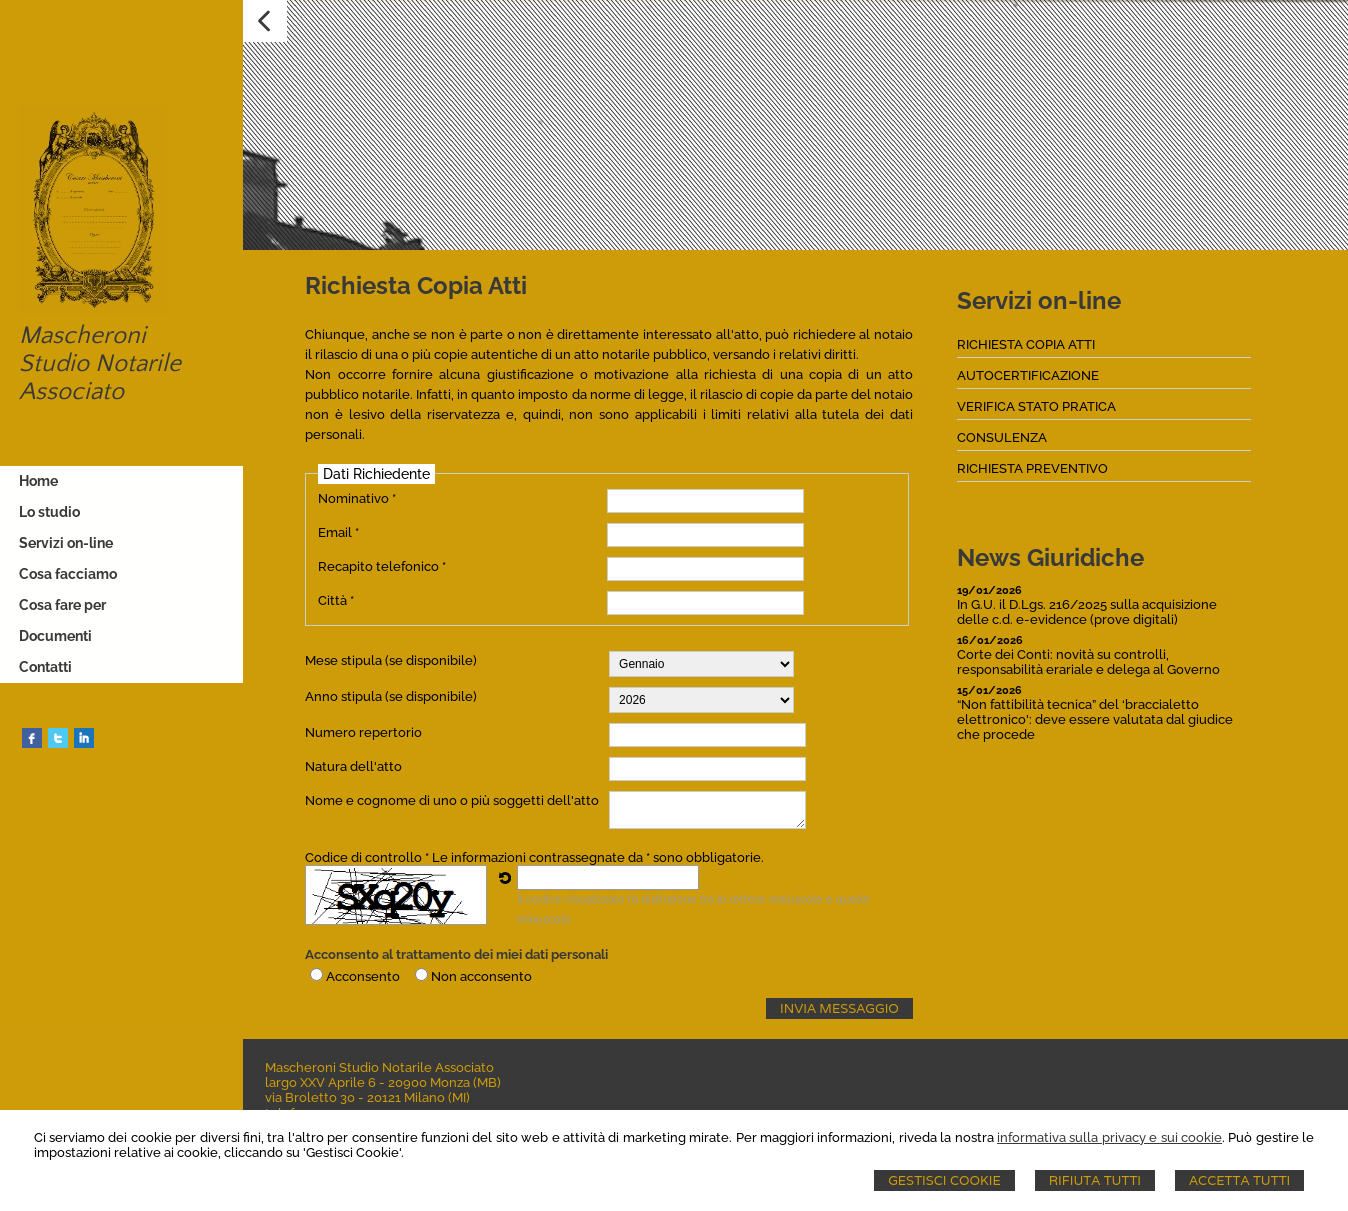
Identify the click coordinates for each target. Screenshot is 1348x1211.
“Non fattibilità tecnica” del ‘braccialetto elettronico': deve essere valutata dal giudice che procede (1095, 719)
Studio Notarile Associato (98, 378)
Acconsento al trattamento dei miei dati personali (456, 954)
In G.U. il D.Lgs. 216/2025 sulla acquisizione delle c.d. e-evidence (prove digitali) (1087, 612)
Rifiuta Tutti (1095, 1180)
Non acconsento (481, 976)
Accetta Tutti (1239, 1180)
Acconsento (363, 976)
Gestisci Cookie (944, 1180)
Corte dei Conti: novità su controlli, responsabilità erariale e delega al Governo (1088, 662)
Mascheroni (80, 336)
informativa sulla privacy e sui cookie (1109, 1137)
